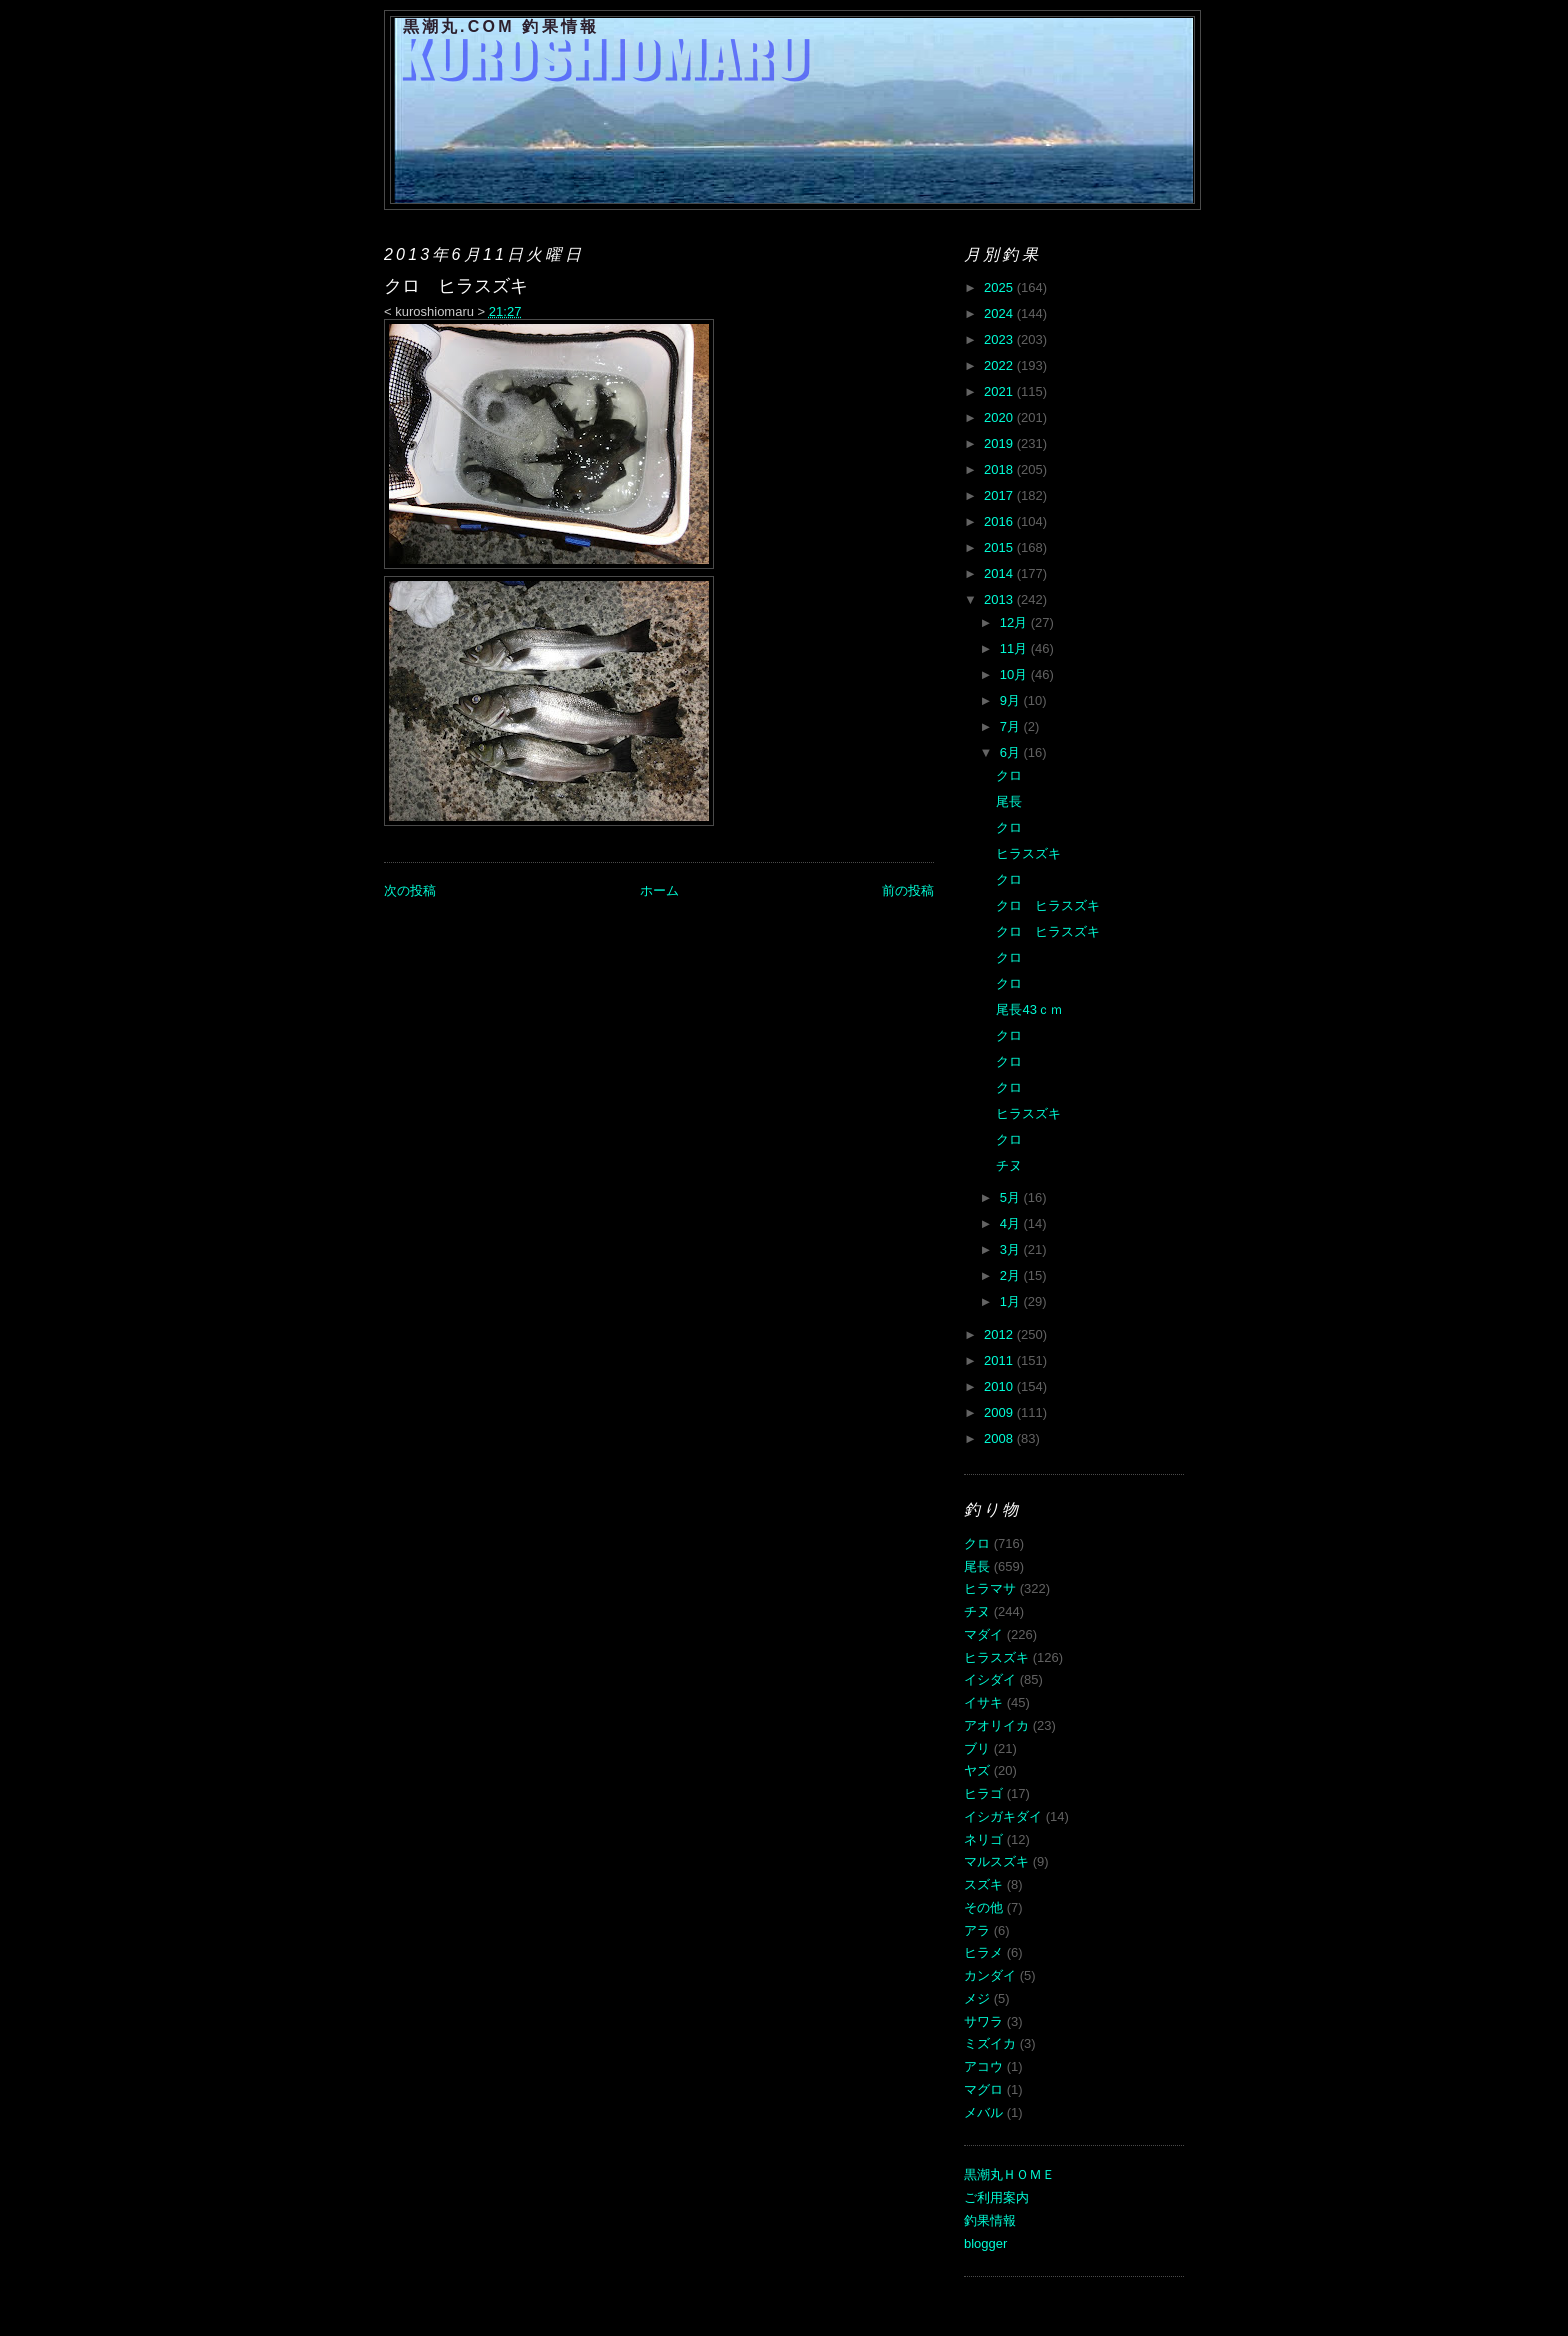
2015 (1000, 547)
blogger (985, 2243)
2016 (1000, 521)
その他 (983, 1907)
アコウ (983, 2066)
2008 (1000, 1438)
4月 (1012, 1223)
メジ (977, 1998)
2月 (1012, 1275)
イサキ (983, 1702)
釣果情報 (990, 2220)
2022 (1000, 365)
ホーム (659, 890)
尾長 (1009, 801)
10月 (1015, 674)
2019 (1000, 443)
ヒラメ (983, 1952)
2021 (1000, 391)
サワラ (983, 2021)
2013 (1000, 599)
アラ (977, 1930)
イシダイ (990, 1679)
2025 (1000, 287)
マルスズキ (996, 1861)
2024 (1000, 313)
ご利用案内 (996, 2197)
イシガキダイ (1003, 1816)
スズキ (983, 1884)
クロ (1009, 775)
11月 (1015, 648)
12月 (1015, 622)
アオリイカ (996, 1725)
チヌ (1009, 1165)
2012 (1000, 1334)
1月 (1012, 1301)
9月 (1012, 700)
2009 (1000, 1412)
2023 (1000, 339)
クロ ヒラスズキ (1048, 905)
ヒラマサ (990, 1588)
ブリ (977, 1748)
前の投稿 (908, 890)
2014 (1000, 573)
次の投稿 (410, 890)
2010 (1000, 1386)
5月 (1012, 1197)
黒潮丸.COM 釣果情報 (501, 26)
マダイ (983, 1634)
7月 (1012, 726)
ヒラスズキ (1028, 853)
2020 (1000, 417)
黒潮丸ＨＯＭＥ (1009, 2174)
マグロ (983, 2089)
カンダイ (990, 1975)
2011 (1000, 1360)
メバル (983, 2112)
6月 (1012, 752)
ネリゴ (983, 1839)
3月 (1012, 1249)
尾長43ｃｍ (1029, 1009)
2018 (1000, 469)
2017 (1000, 495)
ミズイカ (990, 2043)
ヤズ (977, 1770)
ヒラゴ (983, 1793)
